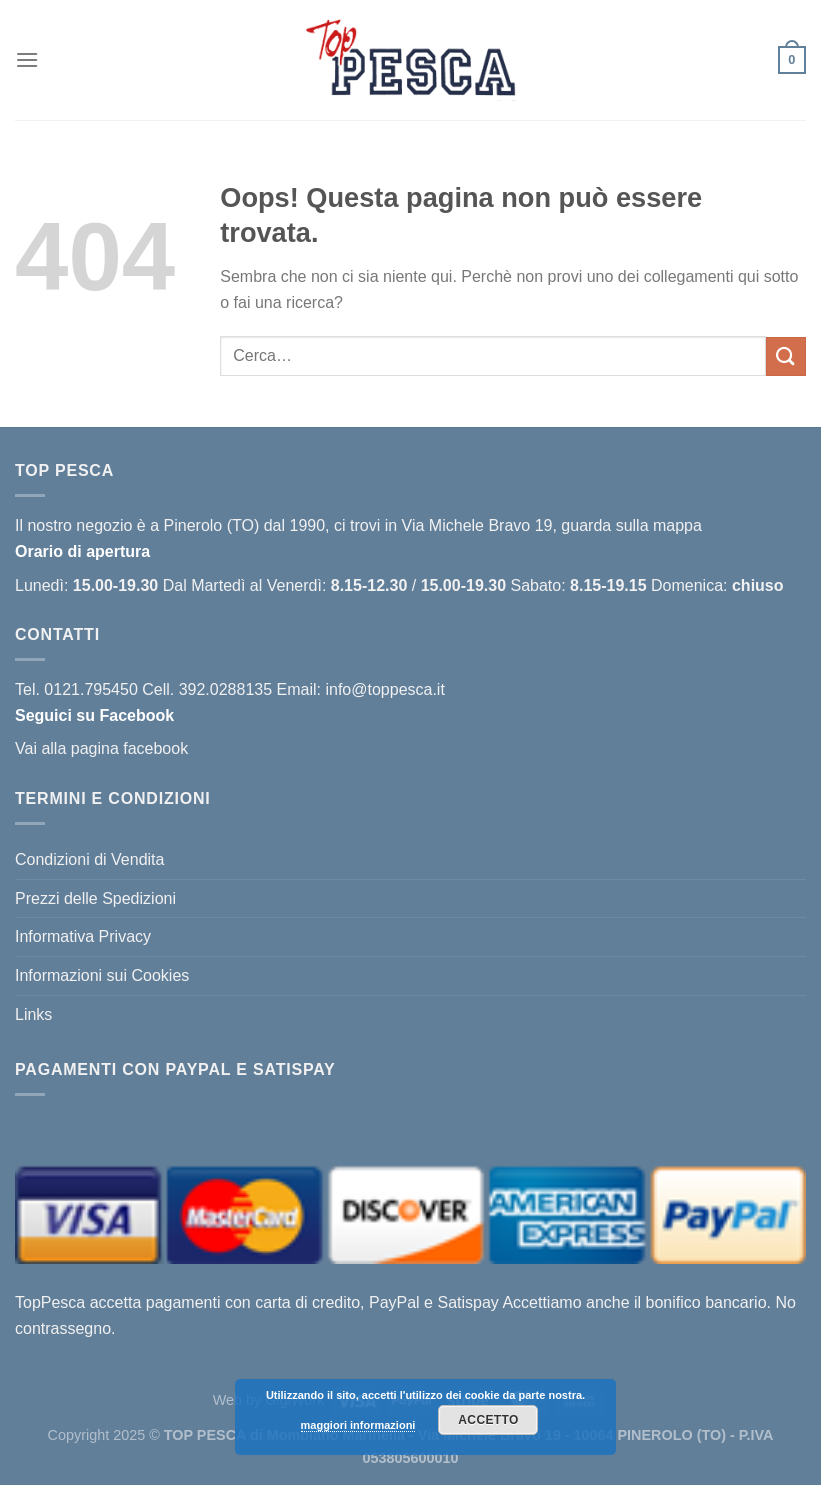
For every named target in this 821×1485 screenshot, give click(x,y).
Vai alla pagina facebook (101, 748)
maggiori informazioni (358, 1425)
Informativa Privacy (83, 936)
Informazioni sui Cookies (102, 975)
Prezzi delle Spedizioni (95, 898)
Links (33, 1014)
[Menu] (27, 59)
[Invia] (786, 356)
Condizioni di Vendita (89, 859)
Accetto (488, 1420)
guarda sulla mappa (631, 525)
